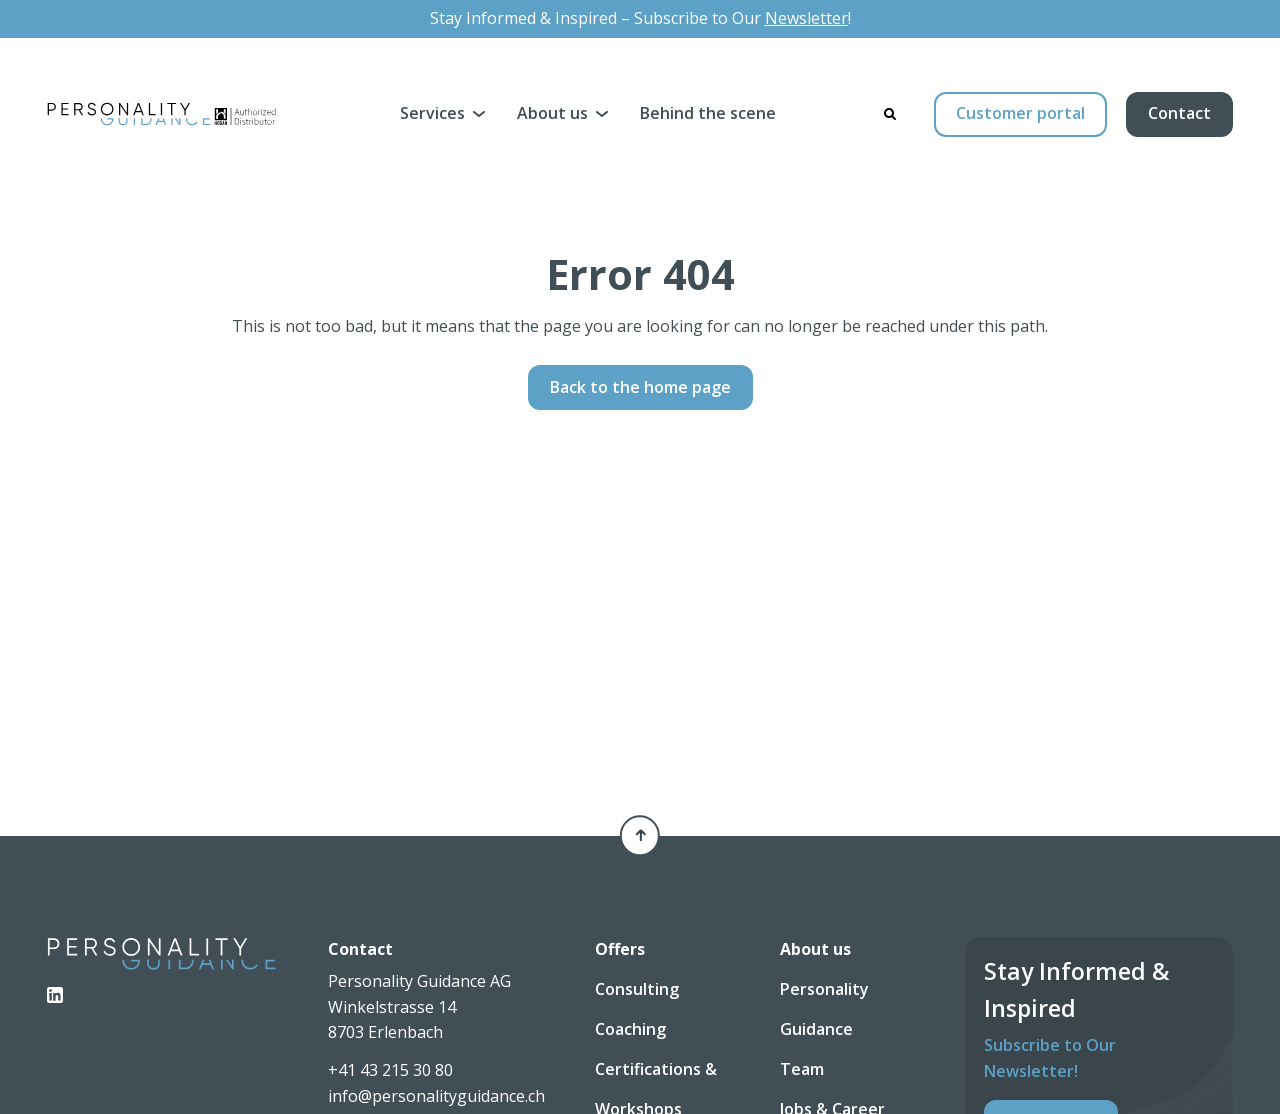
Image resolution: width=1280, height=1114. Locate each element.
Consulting (637, 989)
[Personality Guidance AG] (161, 114)
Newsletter (806, 18)
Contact (1179, 113)
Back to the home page (640, 387)
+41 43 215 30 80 (390, 1070)
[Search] (890, 114)
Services (432, 113)
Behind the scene (708, 113)
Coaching (630, 1029)
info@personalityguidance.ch (436, 1096)
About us (552, 113)
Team (802, 1069)
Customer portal (1020, 113)
